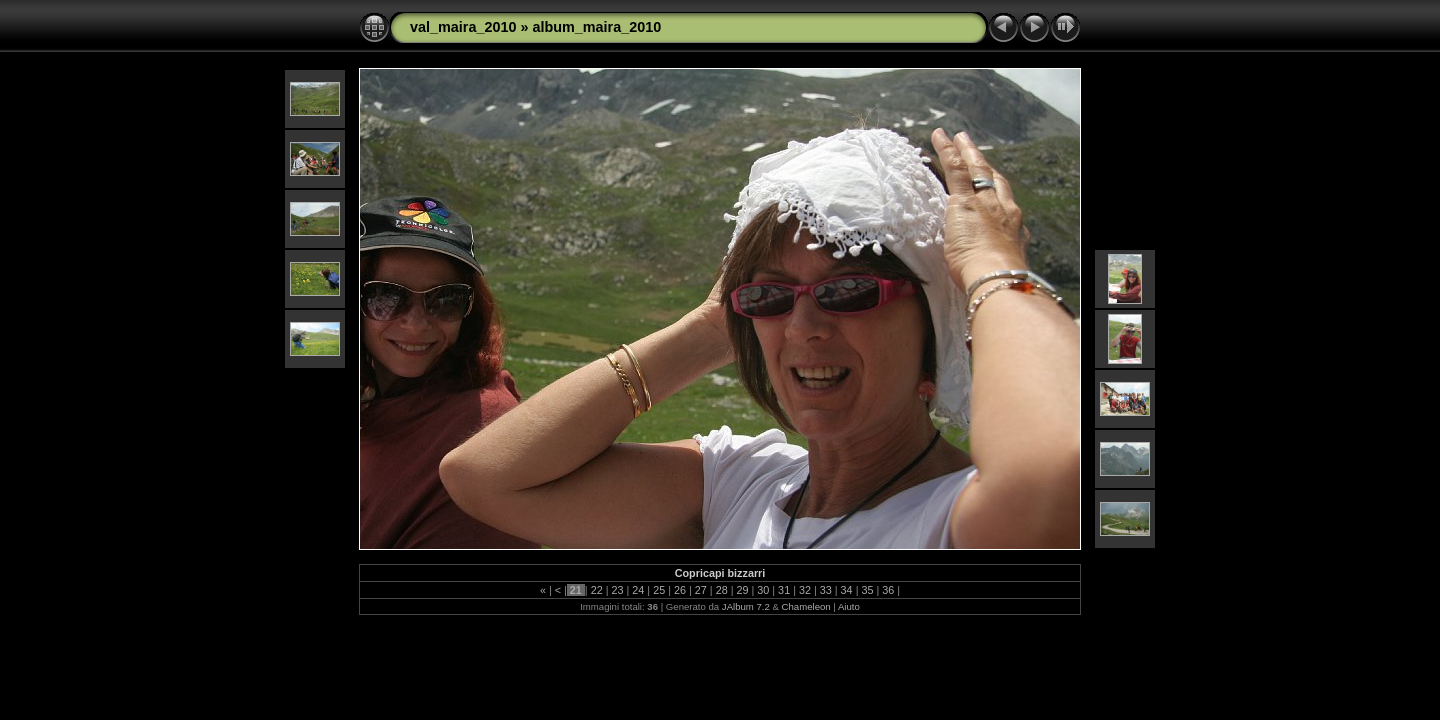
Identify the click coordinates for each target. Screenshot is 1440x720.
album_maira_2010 (596, 27)
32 (805, 590)
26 (680, 590)
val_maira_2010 (463, 27)
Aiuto (849, 606)
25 (659, 590)
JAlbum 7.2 (746, 606)
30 (763, 590)
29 (742, 590)
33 (826, 590)
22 (597, 590)
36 (888, 590)
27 (701, 590)
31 (784, 590)
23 (618, 590)
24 (638, 590)
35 (867, 590)
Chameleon (806, 606)
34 (847, 590)
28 (722, 590)
